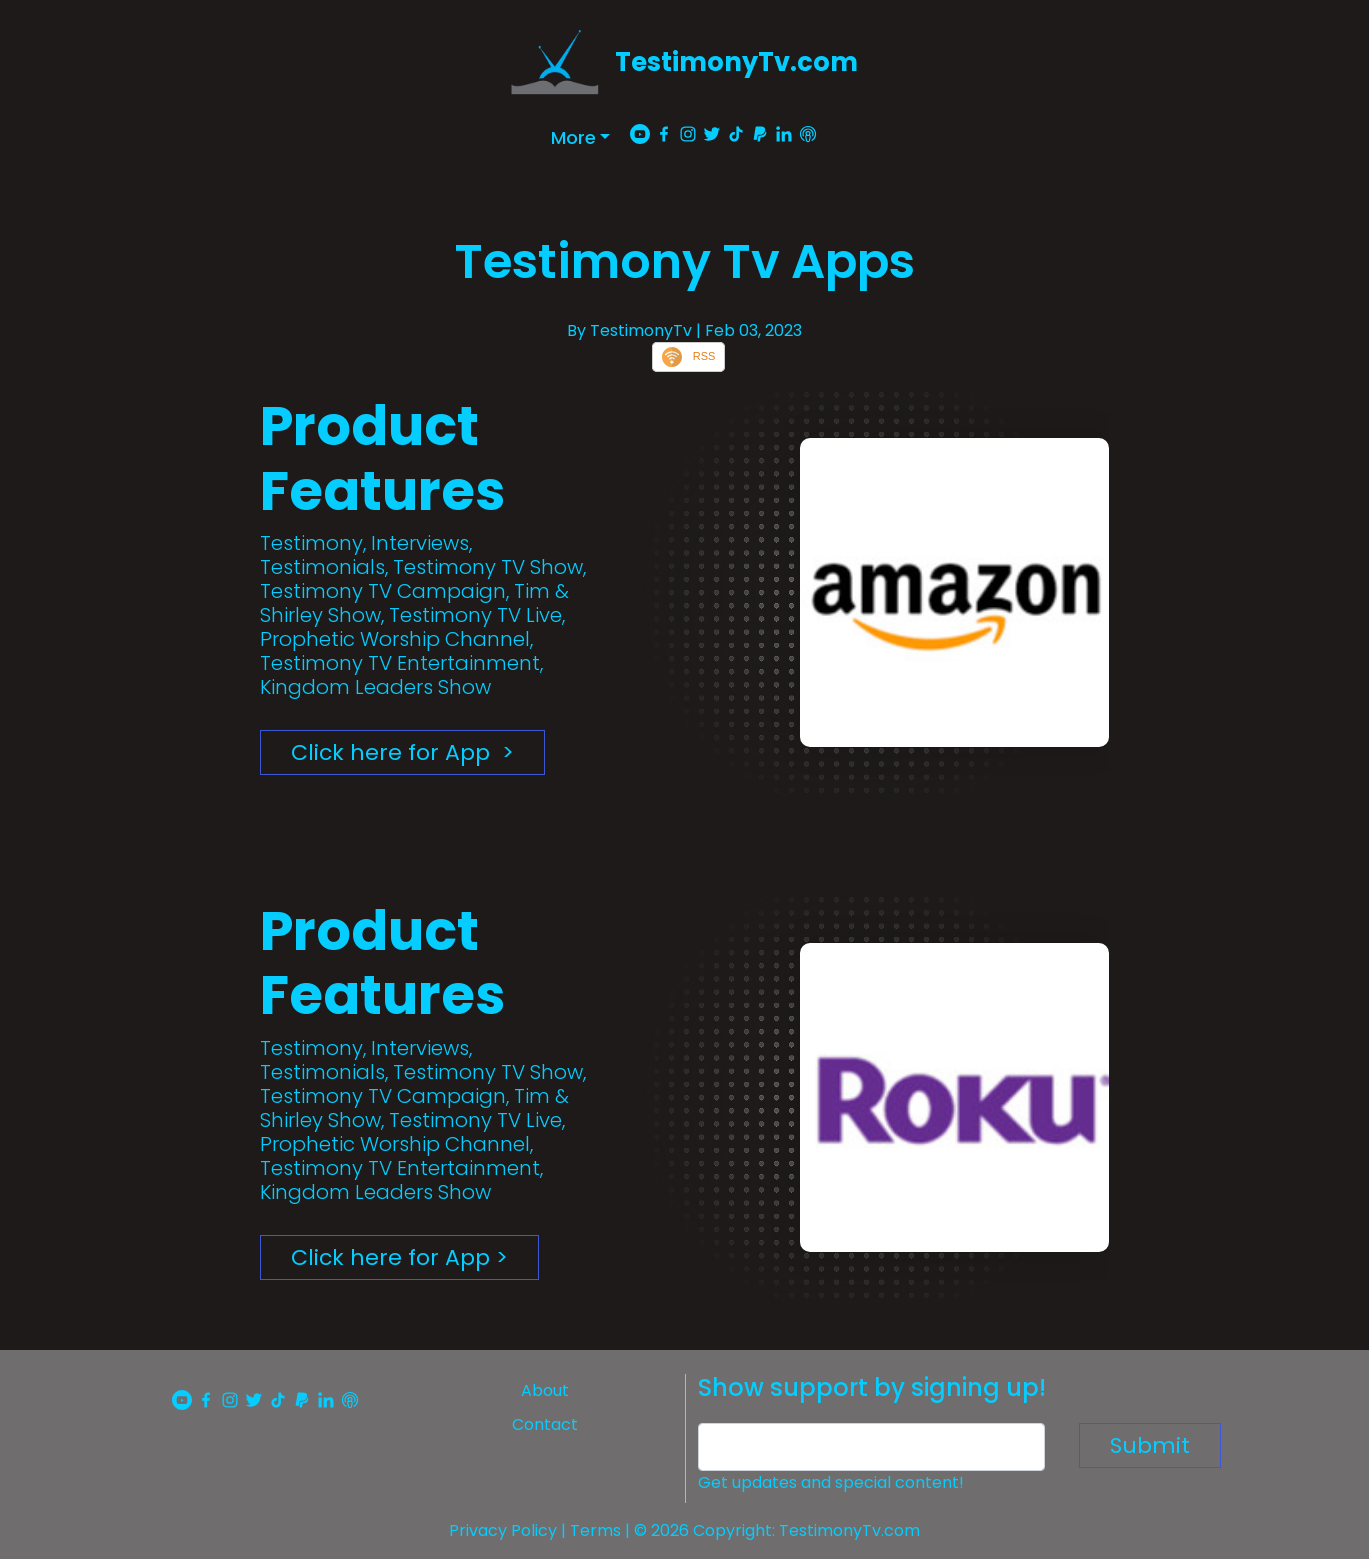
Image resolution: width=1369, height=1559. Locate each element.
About (545, 1390)
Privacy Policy (503, 1530)
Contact (545, 1424)
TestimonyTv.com (736, 62)
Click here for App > (402, 752)
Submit (1150, 1445)
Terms (595, 1530)
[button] (581, 137)
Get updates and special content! (831, 1482)
